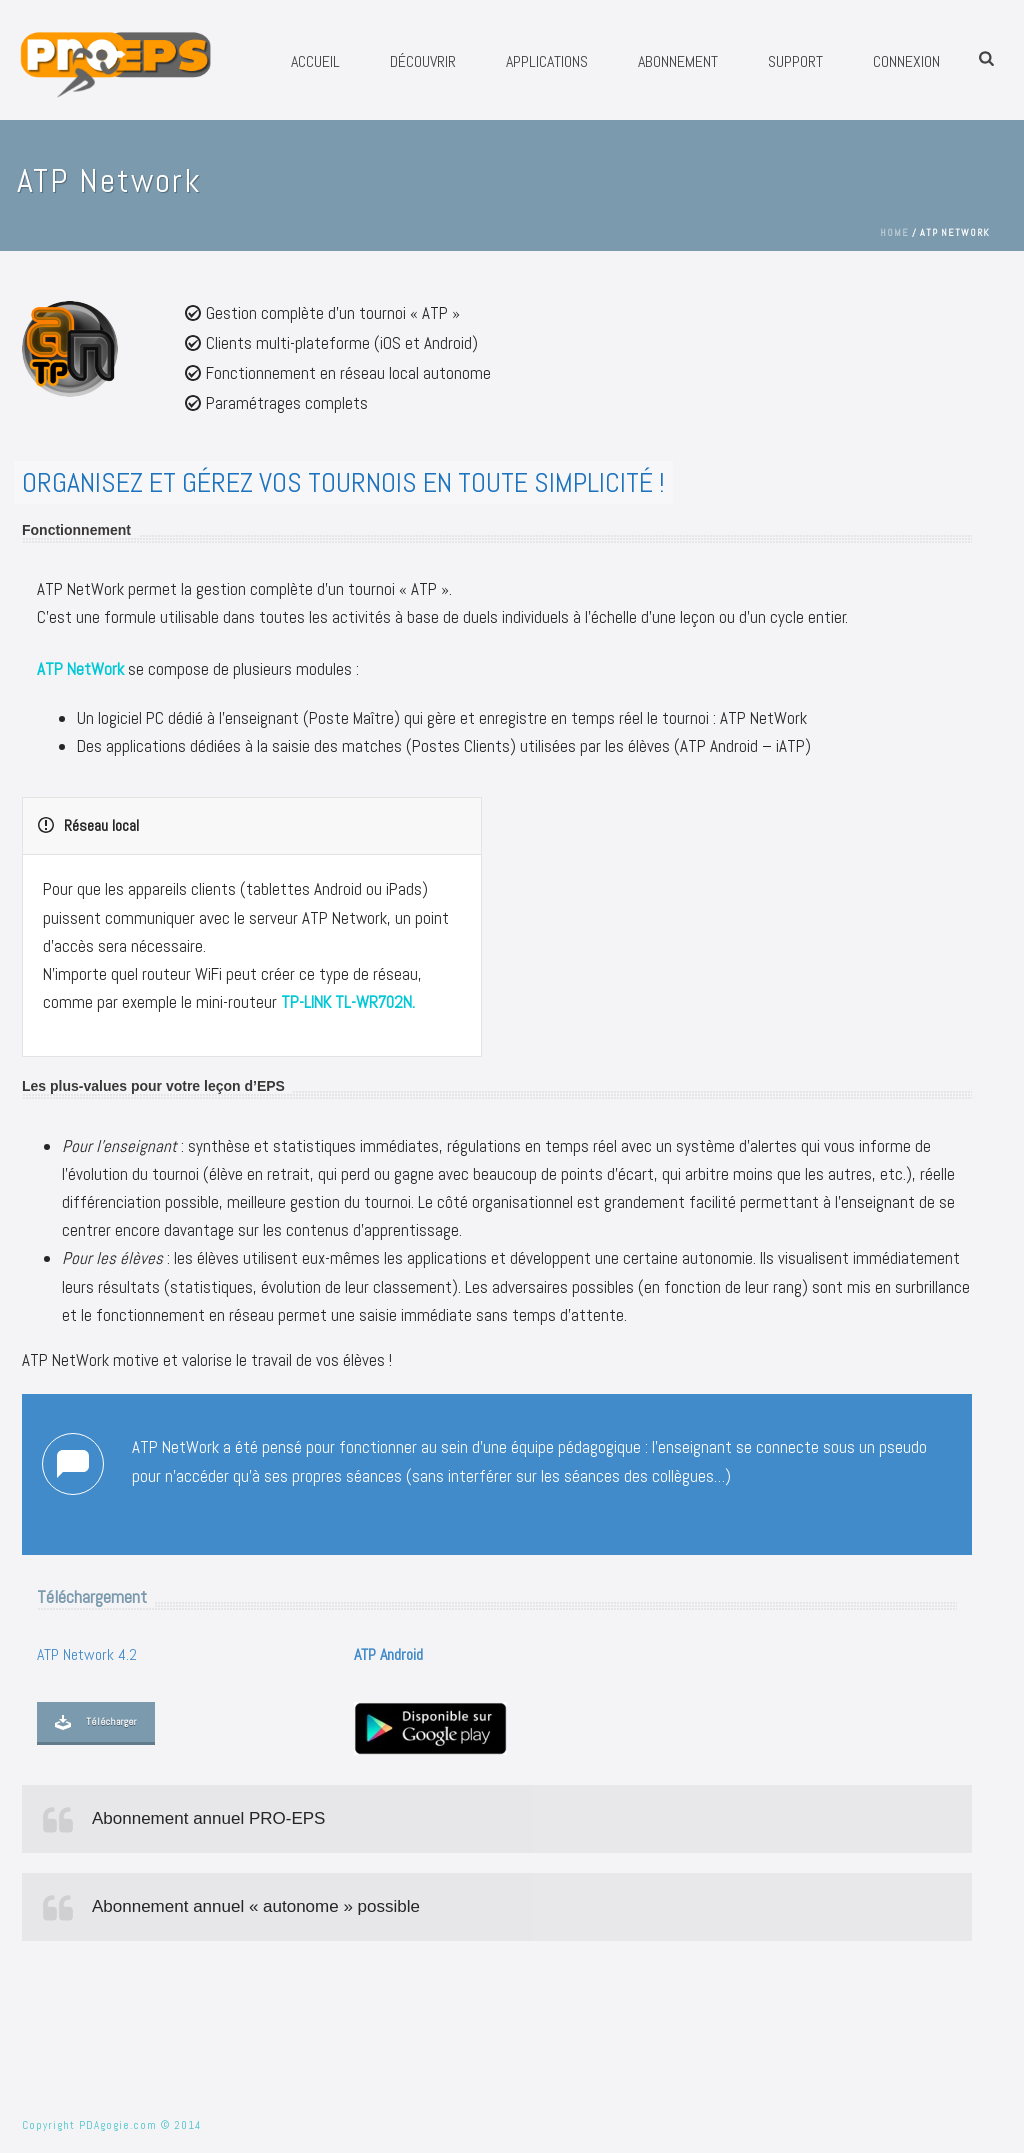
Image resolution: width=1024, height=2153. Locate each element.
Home (894, 232)
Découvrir (423, 61)
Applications (547, 61)
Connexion (906, 61)
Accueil (315, 61)
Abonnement (678, 61)
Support (795, 61)
